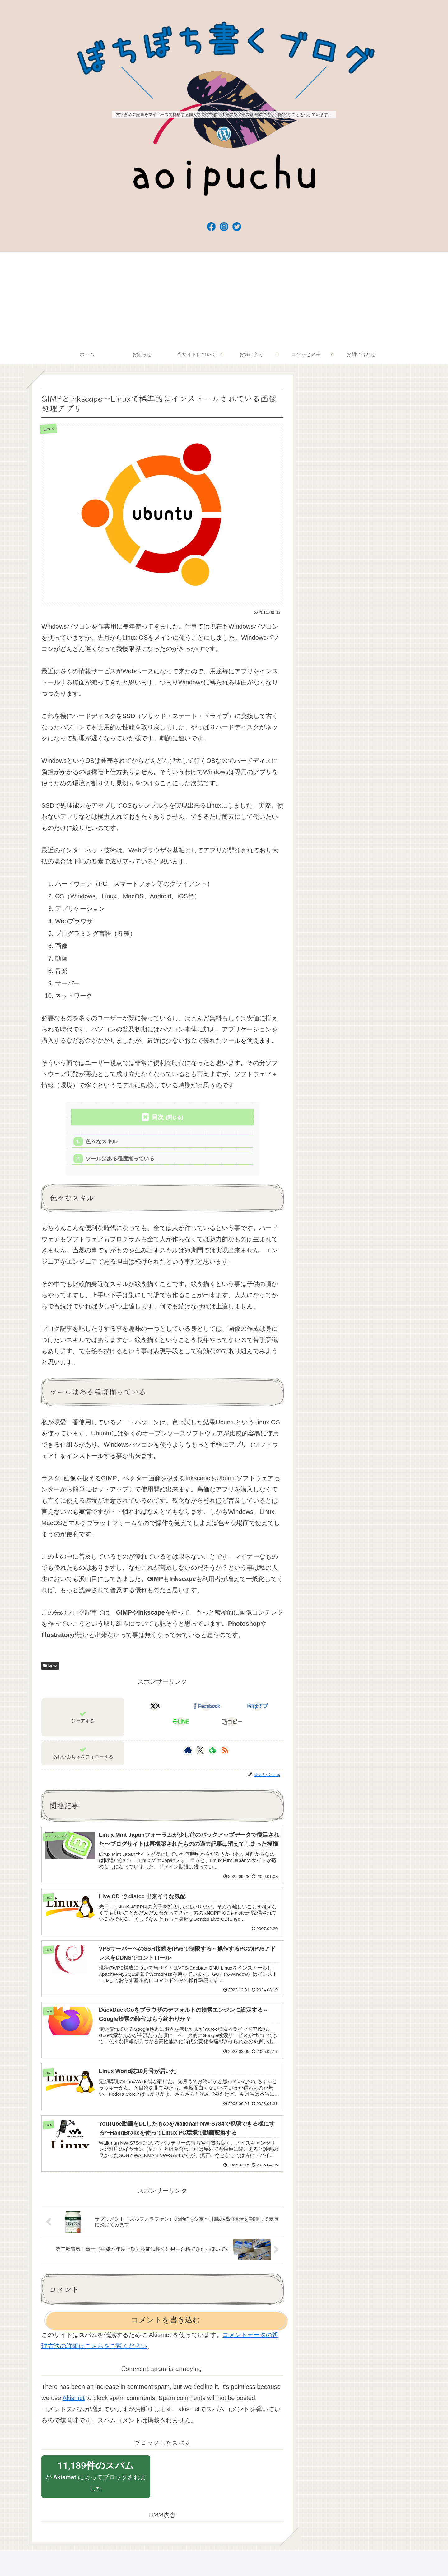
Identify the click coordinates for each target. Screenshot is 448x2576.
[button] (232, 1723)
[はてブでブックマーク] (257, 1707)
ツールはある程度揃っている (120, 1159)
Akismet (74, 2403)
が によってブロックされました (96, 2481)
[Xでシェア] (155, 1707)
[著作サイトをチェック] (188, 1750)
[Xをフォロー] (200, 1750)
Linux (50, 1666)
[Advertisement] (224, 298)
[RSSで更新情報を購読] (225, 1750)
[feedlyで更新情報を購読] (212, 1750)
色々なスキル (102, 1142)
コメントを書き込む (165, 2325)
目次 (158, 1117)
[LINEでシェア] (181, 1723)
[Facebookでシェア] (206, 1707)
